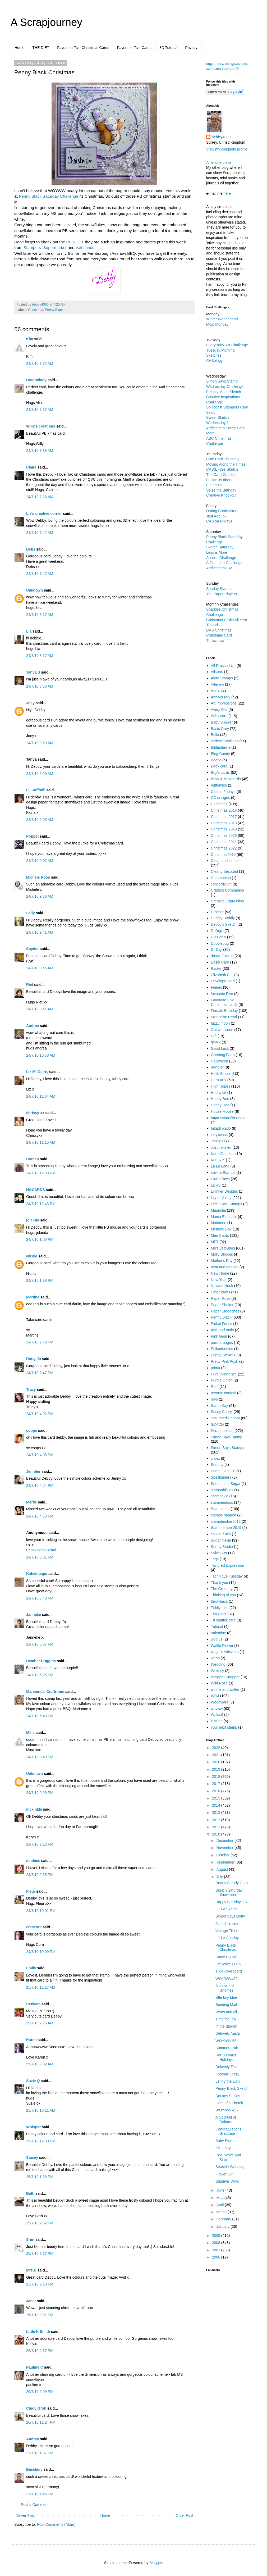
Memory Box (221, 1229)
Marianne (218, 1223)
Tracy (31, 1389)
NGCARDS (35, 1190)
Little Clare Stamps (226, 1204)
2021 (216, 1755)
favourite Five (222, 994)
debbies (33, 1861)
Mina (30, 1732)
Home (19, 48)
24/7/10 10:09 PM (41, 1952)
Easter (216, 968)
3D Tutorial (168, 48)
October (223, 1855)
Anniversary (221, 697)
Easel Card (220, 962)
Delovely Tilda (226, 2067)
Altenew (217, 684)
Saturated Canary (225, 1418)
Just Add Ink (216, 516)
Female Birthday (224, 1010)
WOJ (215, 1696)
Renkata (33, 2004)
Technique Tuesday (227, 1576)
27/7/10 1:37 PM (39, 2453)
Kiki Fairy (223, 2148)
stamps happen (223, 1515)
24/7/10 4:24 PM (39, 1485)
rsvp (214, 1399)
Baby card (219, 716)
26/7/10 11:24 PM (41, 2422)
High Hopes (220, 1086)
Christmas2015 (223, 854)
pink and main (222, 1330)
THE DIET (40, 48)
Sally (30, 913)
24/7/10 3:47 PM (39, 1373)
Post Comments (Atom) (56, 2524)
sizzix (215, 1458)
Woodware (220, 1702)
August (222, 1869)
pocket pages (222, 1343)
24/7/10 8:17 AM (39, 614)
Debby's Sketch (224, 924)
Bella (215, 735)
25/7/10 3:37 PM (39, 2253)
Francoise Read (224, 1017)
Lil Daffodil (35, 790)
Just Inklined (221, 1147)
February (224, 2219)
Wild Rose (219, 1683)
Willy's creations (40, 426)
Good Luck (220, 1048)
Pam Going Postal (41, 1550)
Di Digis (217, 931)
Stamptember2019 (226, 1527)
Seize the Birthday (221, 490)
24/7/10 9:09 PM (39, 1793)
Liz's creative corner (44, 513)
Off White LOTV (228, 1964)
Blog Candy (220, 754)
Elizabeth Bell (222, 975)
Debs (30, 549)
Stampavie (219, 1496)
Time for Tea (225, 2019)
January (223, 2226)
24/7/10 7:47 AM (39, 573)
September (225, 1862)
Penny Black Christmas (225, 1947)
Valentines (85, 247)
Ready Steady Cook (231, 1883)
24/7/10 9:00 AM (39, 773)
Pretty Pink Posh (224, 1361)
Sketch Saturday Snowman (229, 1892)
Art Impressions (224, 703)
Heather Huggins (41, 1661)
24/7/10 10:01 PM (41, 1911)
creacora (34, 1927)
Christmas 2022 (224, 848)
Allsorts (217, 672)
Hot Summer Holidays (225, 2057)
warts (215, 1658)
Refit (215, 1386)
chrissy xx (35, 1113)
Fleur (30, 1891)
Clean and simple (225, 860)
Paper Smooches (225, 1311)
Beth (30, 2193)
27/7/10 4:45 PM (39, 2494)
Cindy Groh (36, 2408)
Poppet (32, 836)
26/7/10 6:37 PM (39, 2350)
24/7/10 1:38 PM (39, 1280)
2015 (216, 1798)
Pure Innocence (224, 1374)
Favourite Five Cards (134, 48)
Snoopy (217, 1464)
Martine (32, 1297)
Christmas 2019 (224, 829)
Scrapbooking (222, 1431)
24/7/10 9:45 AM (39, 968)
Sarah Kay (219, 1405)
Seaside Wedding (229, 2167)
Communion (221, 878)
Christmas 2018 (224, 823)
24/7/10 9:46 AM (39, 1009)
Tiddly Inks (219, 1608)
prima (215, 1368)
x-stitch (217, 1721)
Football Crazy (227, 2074)
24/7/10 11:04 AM (40, 1096)
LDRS (216, 1185)
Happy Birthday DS (231, 1902)
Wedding (218, 1664)
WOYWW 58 (225, 2041)
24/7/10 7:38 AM (39, 450)
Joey (30, 703)
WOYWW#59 (226, 1979)
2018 (216, 1776)
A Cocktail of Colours (225, 2119)
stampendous (222, 1502)
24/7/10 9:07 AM (39, 860)
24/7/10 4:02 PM (39, 1414)
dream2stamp (222, 956)
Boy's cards (220, 772)
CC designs (220, 798)
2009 (216, 2235)
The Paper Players (221, 594)
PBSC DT (75, 242)
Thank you (219, 1582)
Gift (214, 1036)
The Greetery (222, 1589)
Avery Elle (219, 709)
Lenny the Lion (227, 2081)
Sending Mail (226, 2004)
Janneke (33, 1614)
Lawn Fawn (220, 1179)
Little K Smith (38, 2331)
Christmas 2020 (224, 835)
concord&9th (221, 884)
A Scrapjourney (46, 22)
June (220, 2190)
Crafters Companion (227, 890)
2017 (216, 1784)
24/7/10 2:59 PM (39, 1342)
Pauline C (34, 2367)
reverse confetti (223, 1393)
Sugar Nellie (221, 1540)
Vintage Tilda (226, 1931)
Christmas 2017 (224, 817)
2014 (216, 1805)
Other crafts (220, 1292)
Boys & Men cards (226, 779)
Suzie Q (33, 2081)
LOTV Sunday (227, 1938)
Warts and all (226, 2012)
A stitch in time (227, 1923)
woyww (217, 1708)
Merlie (31, 1502)
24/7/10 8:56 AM (39, 686)
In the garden (226, 2026)
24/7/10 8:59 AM (39, 743)
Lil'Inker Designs (224, 1191)
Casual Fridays (223, 791)
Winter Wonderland (222, 319)
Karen (31, 2040)
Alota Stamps (222, 678)
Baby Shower (222, 722)
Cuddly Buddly (223, 918)
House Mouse (222, 1111)
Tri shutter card (223, 1620)
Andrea (32, 1026)
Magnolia (218, 1210)
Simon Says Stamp (226, 1437)
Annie (215, 691)
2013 (216, 1812)
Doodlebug (220, 943)
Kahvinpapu (36, 1573)
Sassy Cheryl (222, 1412)
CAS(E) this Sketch (222, 469)
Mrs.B (31, 2270)
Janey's (217, 1141)
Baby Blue (223, 2141)
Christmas (35, 310)
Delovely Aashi (227, 2033)
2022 (216, 1748)
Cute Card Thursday (223, 459)
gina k (216, 1042)
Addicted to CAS (219, 568)
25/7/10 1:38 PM (39, 2177)
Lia (28, 631)
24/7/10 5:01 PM (39, 1557)
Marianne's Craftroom (45, 1691)
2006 (216, 2257)
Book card (219, 766)
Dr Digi (216, 949)
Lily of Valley (221, 1198)
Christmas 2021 (224, 842)
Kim (29, 339)
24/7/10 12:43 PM (41, 1204)
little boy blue (226, 1997)
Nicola (31, 1256)
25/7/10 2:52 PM (39, 2223)
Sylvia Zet (219, 1553)
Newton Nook (222, 1286)
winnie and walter (225, 1689)
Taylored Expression (227, 1565)
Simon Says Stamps (227, 1448)
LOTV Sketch (226, 1909)
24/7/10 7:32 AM (39, 363)
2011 (216, 1827)
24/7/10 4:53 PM (39, 1516)
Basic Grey (220, 728)
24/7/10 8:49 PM (39, 1757)
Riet (29, 985)
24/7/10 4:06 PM (39, 1455)
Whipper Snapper (225, 1677)
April (220, 2205)
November (225, 1848)
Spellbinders (221, 1477)
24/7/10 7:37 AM (39, 409)
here (227, 193)
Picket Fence (221, 1323)
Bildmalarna (221, 747)
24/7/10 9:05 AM (39, 819)
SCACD (217, 1424)
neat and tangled (224, 1267)
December (225, 1840)
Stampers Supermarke (44, 247)
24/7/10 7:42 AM (39, 532)
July (220, 1877)
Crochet (217, 912)
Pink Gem (219, 1336)
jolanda (32, 1220)
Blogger (155, 2563)
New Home (220, 1273)
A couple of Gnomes (224, 1988)
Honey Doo (220, 1105)
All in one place (218, 162)
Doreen (32, 1159)
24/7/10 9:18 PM (39, 1844)
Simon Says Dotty (230, 1916)
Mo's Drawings (223, 1248)
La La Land (220, 1166)
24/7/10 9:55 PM (39, 1875)
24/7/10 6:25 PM (39, 1675)
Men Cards (220, 1235)
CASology (214, 360)
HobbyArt (218, 1093)
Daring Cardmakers (222, 511)
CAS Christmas (219, 630)
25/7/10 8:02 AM (39, 2064)
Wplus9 (217, 1714)
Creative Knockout (221, 495)
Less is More (216, 552)
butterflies (219, 785)
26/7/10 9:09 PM (39, 2391)
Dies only (218, 937)
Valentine (218, 1633)
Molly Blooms (222, 1254)
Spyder (32, 949)
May (220, 2198)
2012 (216, 1820)
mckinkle (34, 1809)
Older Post (184, 2515)
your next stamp (224, 1727)
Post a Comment (34, 2504)
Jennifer (33, 1471)
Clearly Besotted (224, 871)
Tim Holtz (219, 1614)
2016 (216, 1791)
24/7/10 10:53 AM (40, 1055)
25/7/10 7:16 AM (39, 2023)
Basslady (34, 2469)
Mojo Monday (217, 324)
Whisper (33, 2127)
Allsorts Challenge (221, 558)
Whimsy (217, 1671)
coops (31, 1430)
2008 (216, 2243)
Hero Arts (218, 1080)
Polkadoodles (222, 1349)
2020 (216, 1762)
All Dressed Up (223, 666)
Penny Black (54, 310)
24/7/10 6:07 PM (39, 1644)
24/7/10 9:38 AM (39, 896)
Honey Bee (220, 1099)
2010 (216, 1834)
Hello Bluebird (222, 1073)
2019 (216, 1769)
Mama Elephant (224, 1217)
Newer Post (25, 2515)
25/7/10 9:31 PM (39, 2315)
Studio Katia (221, 1534)
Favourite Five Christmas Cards (83, 48)
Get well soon (222, 1030)
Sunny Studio (222, 1546)
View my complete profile (226, 149)
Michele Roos (38, 877)
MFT (215, 1242)
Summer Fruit (226, 2048)
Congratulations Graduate (228, 2131)
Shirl (30, 2239)
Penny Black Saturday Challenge (48, 196)
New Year (219, 1280)
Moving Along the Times (226, 464)
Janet (31, 2301)
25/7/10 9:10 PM (39, 2284)
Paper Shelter (222, 1305)
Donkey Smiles (227, 2096)
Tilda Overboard (228, 1971)
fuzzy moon (220, 1023)
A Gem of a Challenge (224, 563)
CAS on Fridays (219, 521)
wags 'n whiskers (225, 1652)
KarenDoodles (222, 1154)
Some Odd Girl (223, 1471)
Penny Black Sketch (231, 2088)
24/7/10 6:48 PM (39, 1716)
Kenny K (218, 1160)
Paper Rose (221, 1298)
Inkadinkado (221, 1128)
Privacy (191, 48)
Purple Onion (222, 1380)
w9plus (217, 1639)
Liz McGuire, (37, 1072)
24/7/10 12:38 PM (41, 1173)
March (222, 2212)
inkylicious (219, 1135)
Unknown (34, 590)
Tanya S (33, 672)
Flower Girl (224, 2174)
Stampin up (220, 1509)
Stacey (32, 2157)
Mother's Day (222, 1261)
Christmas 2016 (224, 810)
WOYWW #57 (226, 2110)
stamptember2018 (226, 1521)
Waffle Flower (222, 1645)
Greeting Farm (223, 1055)
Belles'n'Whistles (224, 741)
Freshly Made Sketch (223, 392)
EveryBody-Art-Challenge (227, 345)
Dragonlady (36, 380)
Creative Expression (227, 901)
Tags (215, 1559)
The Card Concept (221, 475)
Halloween (219, 1061)
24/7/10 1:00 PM (39, 1239)
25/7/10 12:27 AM (40, 1987)
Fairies (216, 987)
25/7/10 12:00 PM (41, 2141)
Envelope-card (223, 981)
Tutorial (217, 1626)
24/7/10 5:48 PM (39, 1598)
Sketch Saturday (219, 547)
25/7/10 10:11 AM (40, 2110)
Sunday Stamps (219, 589)
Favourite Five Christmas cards (224, 1002)
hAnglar (217, 1067)
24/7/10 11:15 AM (40, 1142)
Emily (31, 1968)
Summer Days (227, 2181)
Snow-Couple (226, 1957)
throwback (219, 1601)
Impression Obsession (229, 1118)
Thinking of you (223, 1595)
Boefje (216, 760)
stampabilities (222, 1490)
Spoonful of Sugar (226, 1484)
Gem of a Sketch (229, 2103)
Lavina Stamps (223, 1172)
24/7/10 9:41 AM (39, 932)
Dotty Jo (33, 1359)
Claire (31, 467)
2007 (216, 2250)
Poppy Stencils (223, 1355)
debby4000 (221, 137)
